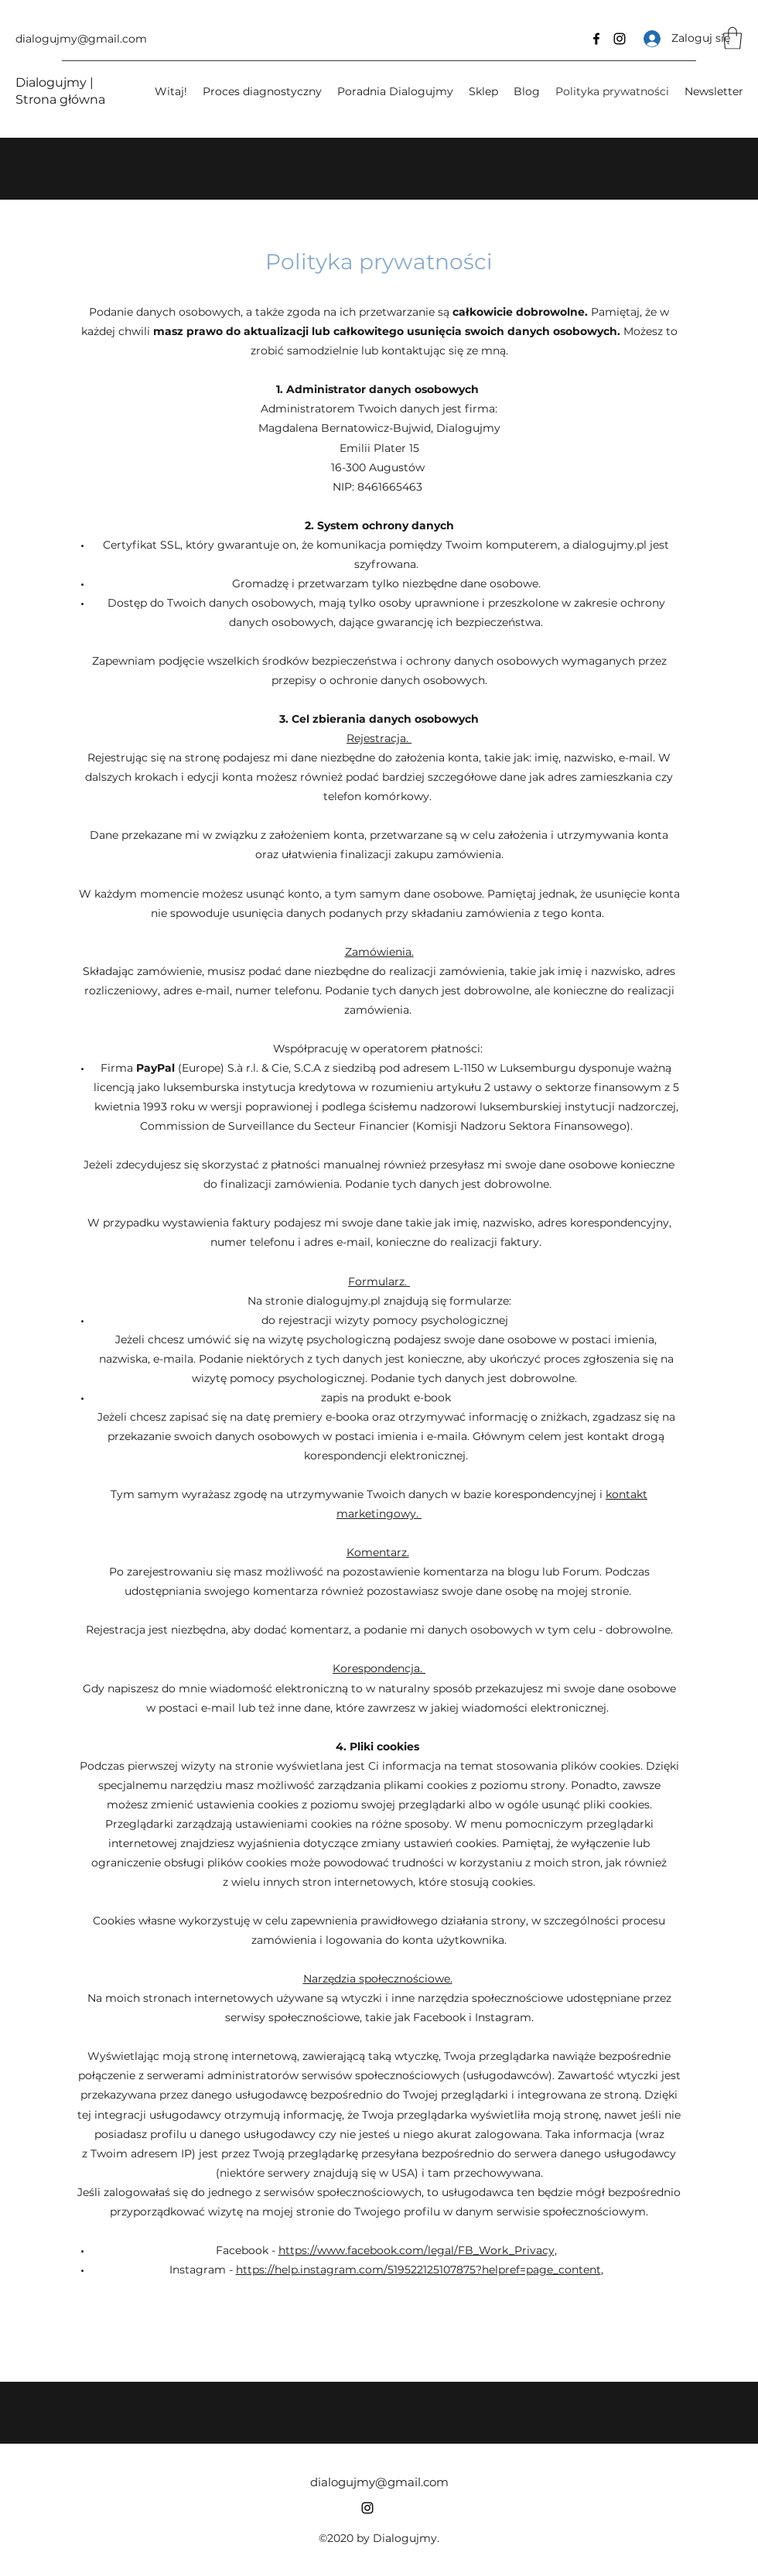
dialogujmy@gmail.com (81, 39)
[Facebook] (596, 38)
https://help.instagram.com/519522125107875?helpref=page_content (418, 2270)
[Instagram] (619, 38)
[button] (732, 38)
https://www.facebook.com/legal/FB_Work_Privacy (416, 2250)
